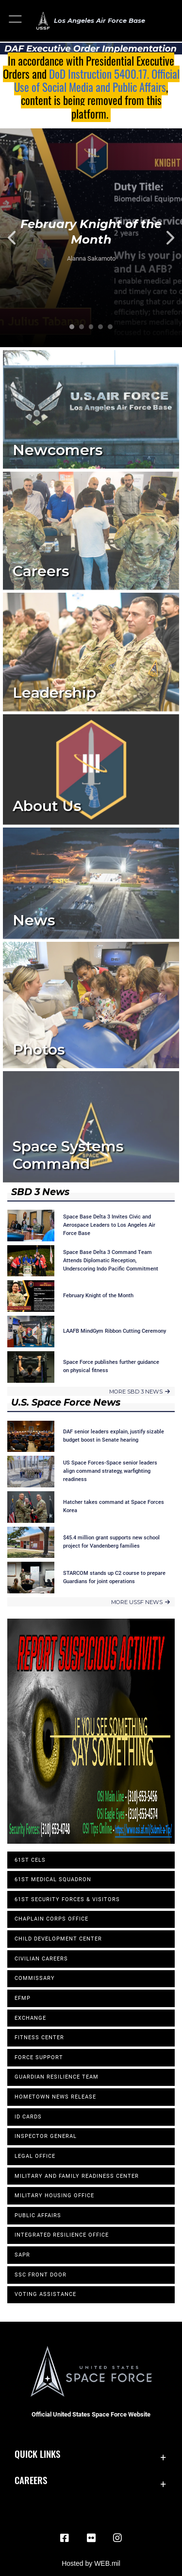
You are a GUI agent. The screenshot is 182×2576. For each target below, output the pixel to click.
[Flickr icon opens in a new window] (91, 2538)
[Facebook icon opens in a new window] (64, 2538)
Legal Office (35, 2156)
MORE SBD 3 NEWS (139, 1391)
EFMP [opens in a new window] (23, 1998)
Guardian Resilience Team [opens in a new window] (57, 2077)
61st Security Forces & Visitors (67, 1899)
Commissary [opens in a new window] (35, 1978)
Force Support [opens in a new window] (39, 2057)
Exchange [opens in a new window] (30, 2018)
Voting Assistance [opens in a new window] (45, 2294)
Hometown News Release (55, 2097)
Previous (18, 237)
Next (164, 237)
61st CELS (30, 1860)
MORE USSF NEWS (140, 1602)
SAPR (22, 2255)
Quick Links (37, 2454)
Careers (31, 2480)
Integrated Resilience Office (62, 2235)
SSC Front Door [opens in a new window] (40, 2275)
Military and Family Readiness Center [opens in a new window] (77, 2176)
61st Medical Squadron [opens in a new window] (53, 1879)
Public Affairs (38, 2215)
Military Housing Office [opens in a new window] (54, 2195)
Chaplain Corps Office (51, 1919)
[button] (16, 20)
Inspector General (46, 2136)
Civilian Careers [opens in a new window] (41, 1959)
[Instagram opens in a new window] (117, 2538)
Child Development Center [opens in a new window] (58, 1939)
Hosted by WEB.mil (91, 2563)
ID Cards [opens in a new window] (28, 2117)
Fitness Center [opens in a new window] (39, 2037)
